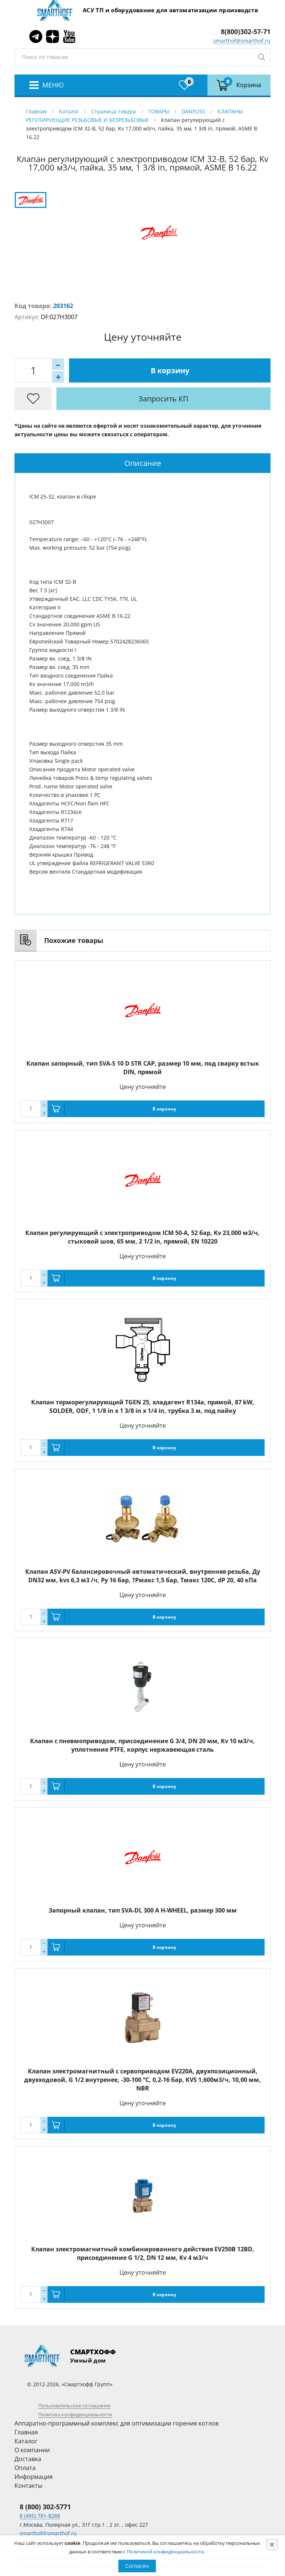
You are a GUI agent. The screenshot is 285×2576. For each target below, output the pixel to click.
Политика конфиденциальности (75, 2414)
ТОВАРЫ (158, 111)
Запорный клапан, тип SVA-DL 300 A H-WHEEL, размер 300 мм (143, 1910)
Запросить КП (163, 399)
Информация (33, 2477)
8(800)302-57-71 (246, 31)
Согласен (137, 2565)
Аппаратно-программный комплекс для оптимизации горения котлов (116, 2423)
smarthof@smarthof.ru (242, 40)
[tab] (142, 463)
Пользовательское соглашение (74, 2405)
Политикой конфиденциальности (165, 2551)
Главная (36, 111)
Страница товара (113, 111)
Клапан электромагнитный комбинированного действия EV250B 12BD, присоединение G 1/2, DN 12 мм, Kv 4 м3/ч (142, 2253)
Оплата (25, 2468)
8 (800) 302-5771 (45, 2506)
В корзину (170, 370)
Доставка (27, 2459)
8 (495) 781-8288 (40, 2515)
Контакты (28, 2485)
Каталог (69, 111)
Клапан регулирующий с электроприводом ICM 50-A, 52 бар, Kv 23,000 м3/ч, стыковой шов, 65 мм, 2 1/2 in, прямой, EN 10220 (142, 1237)
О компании (32, 2450)
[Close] (272, 2544)
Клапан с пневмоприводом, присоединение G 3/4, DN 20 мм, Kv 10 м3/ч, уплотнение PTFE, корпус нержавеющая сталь (142, 1745)
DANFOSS (193, 111)
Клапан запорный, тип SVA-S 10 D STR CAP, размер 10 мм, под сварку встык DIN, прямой (142, 1067)
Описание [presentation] (142, 463)
